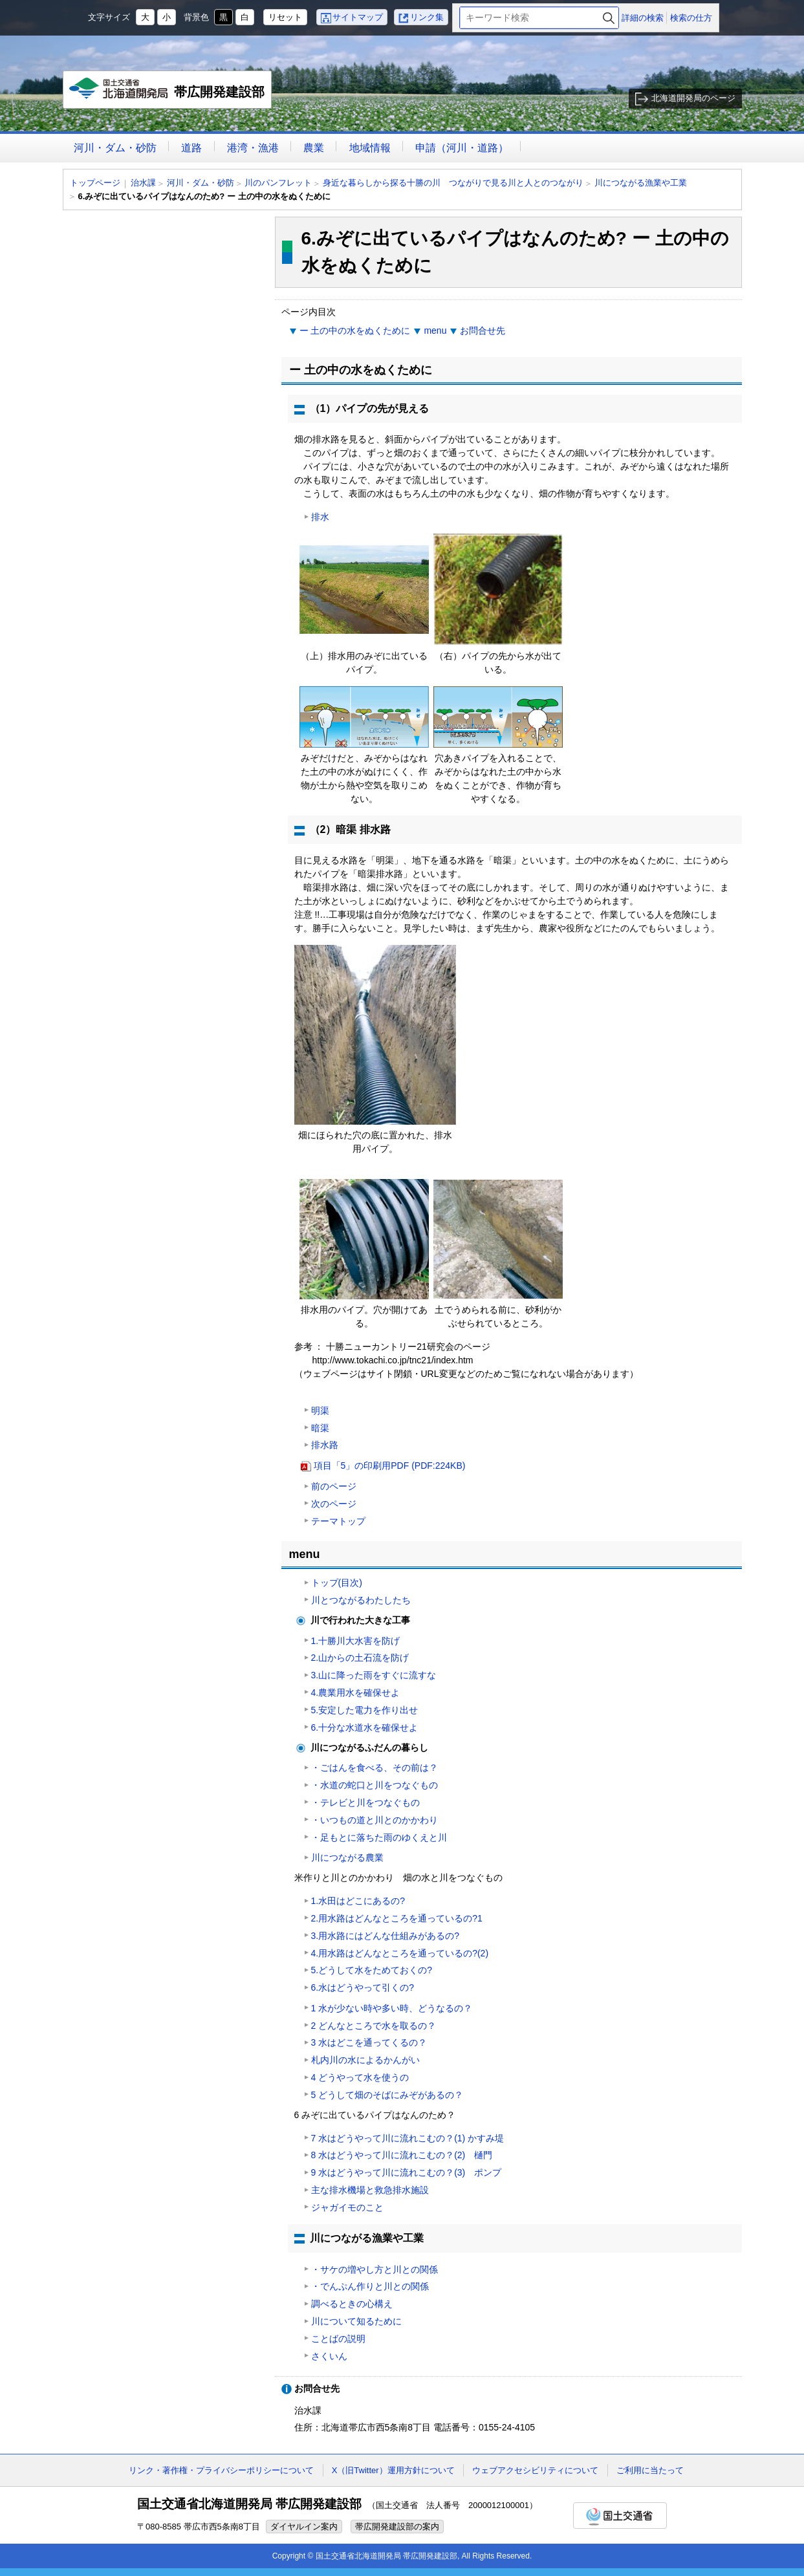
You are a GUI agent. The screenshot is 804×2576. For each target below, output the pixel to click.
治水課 (143, 183)
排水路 (324, 1445)
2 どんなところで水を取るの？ (374, 2025)
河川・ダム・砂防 (115, 147)
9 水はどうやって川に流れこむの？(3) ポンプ (406, 2172)
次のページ (333, 1504)
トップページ (95, 183)
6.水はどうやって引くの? (362, 1987)
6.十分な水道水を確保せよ (364, 1727)
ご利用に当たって (650, 2470)
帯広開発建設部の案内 (397, 2526)
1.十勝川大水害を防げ (355, 1641)
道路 (191, 147)
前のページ (333, 1486)
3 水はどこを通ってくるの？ (369, 2042)
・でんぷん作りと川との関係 (370, 2286)
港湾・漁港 (253, 147)
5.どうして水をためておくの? (371, 1970)
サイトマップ (357, 17)
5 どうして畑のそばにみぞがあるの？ (387, 2095)
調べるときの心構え (352, 2304)
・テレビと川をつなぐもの (365, 1802)
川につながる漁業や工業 (640, 183)
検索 (608, 17)
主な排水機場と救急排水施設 (370, 2190)
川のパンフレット (278, 183)
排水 (320, 517)
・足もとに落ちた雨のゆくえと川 (379, 1837)
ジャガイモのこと (347, 2207)
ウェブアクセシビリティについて (535, 2470)
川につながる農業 (347, 1857)
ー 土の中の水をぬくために (355, 330)
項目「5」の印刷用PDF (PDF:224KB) (390, 1465)
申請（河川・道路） (461, 147)
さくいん (329, 2356)
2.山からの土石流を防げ (360, 1657)
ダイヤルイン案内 (304, 2526)
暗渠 (320, 1428)
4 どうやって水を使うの (360, 2077)
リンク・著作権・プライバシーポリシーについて (221, 2470)
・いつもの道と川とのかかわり (374, 1820)
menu (435, 330)
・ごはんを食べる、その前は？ (374, 1767)
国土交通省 (620, 2515)
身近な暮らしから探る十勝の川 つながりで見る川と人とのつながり (453, 183)
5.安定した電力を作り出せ (364, 1710)
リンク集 (427, 17)
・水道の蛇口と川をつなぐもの (374, 1785)
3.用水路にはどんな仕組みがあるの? (385, 1936)
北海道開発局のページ (693, 98)
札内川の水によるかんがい (365, 2060)
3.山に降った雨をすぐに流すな (374, 1675)
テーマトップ (338, 1521)
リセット (285, 17)
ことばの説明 (338, 2338)
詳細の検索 (643, 18)
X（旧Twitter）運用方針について (393, 2470)
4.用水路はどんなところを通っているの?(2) (400, 1953)
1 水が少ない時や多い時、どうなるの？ (392, 2008)
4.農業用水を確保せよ (355, 1692)
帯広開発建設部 (168, 93)
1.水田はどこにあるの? (358, 1901)
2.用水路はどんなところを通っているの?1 (397, 1918)
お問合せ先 (482, 330)
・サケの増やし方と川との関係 (374, 2269)
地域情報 (370, 147)
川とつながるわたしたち (361, 1600)
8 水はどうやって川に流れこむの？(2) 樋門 (402, 2155)
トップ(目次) (336, 1582)
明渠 (320, 1410)
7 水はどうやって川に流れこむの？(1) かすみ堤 (408, 2138)
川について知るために (356, 2321)
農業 (313, 147)
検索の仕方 (691, 18)
